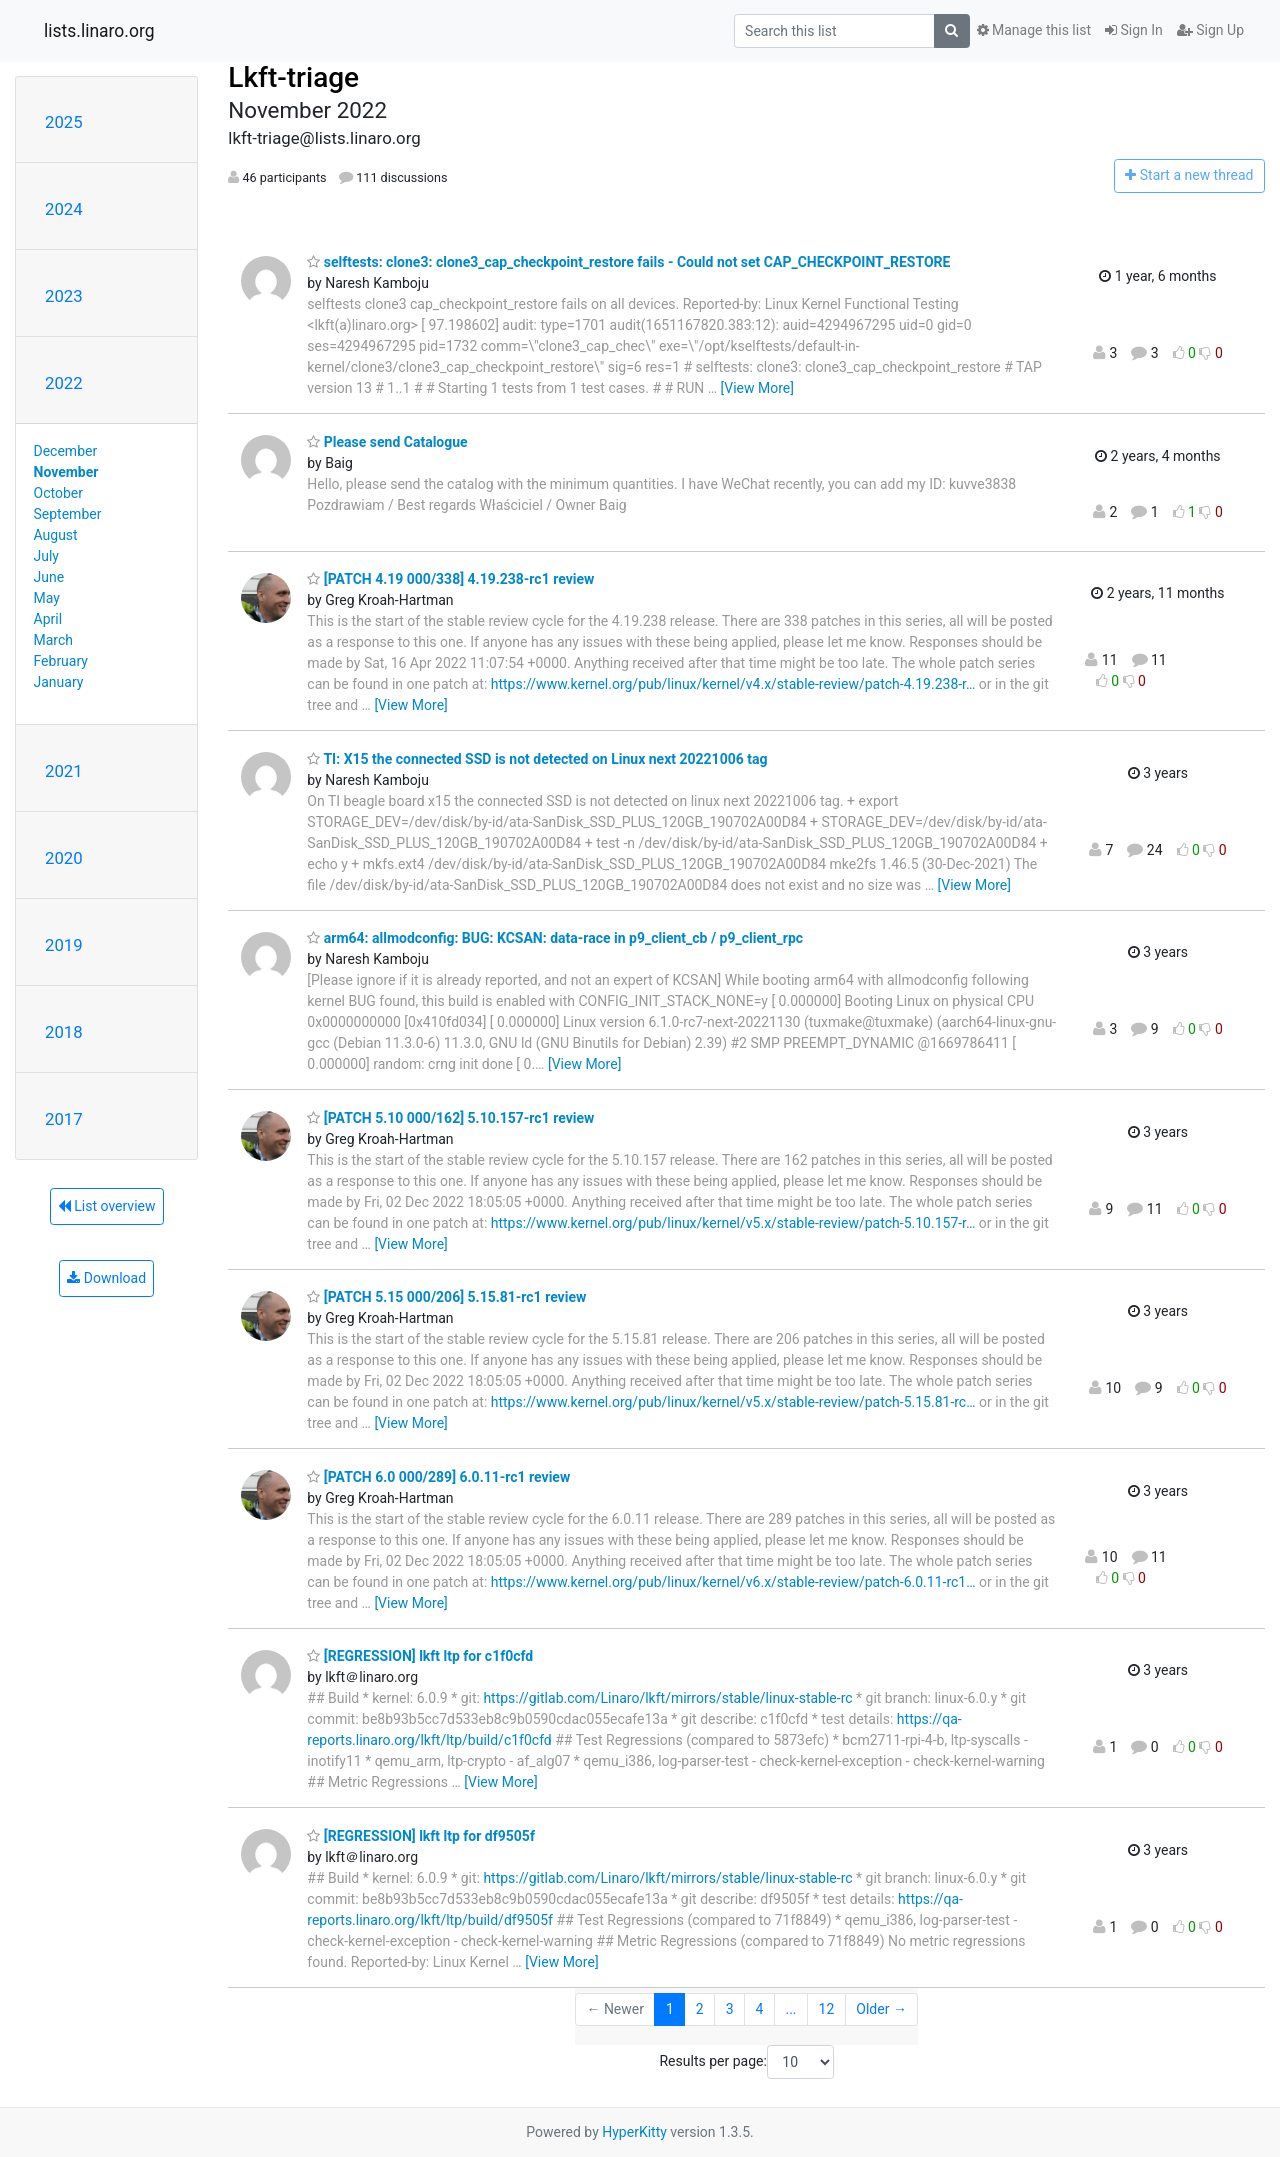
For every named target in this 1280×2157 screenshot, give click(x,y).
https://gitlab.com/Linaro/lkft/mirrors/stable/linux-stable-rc (667, 1698)
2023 (64, 296)
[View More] (757, 388)
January (59, 682)
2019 (64, 945)
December (66, 451)
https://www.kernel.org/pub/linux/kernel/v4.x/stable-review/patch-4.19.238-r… (733, 684)
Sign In (1134, 30)
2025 (64, 122)
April (48, 619)
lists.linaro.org (99, 31)
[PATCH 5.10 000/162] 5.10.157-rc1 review (450, 1118)
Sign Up (1210, 30)
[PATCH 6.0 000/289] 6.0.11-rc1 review (438, 1477)
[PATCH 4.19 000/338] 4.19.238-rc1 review (450, 579)
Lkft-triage (293, 77)
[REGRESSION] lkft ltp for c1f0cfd (420, 1656)
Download (106, 1278)
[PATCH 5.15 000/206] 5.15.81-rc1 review (446, 1297)
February (61, 661)
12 (827, 2009)
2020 (64, 858)
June (49, 577)
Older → (881, 2009)
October (58, 493)
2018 (64, 1032)
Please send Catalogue (387, 442)
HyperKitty (634, 2132)
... (790, 2009)
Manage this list (1034, 30)
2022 (64, 383)
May (47, 598)
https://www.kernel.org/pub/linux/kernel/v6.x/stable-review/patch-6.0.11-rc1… (733, 1582)
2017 (64, 1119)
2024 (64, 209)
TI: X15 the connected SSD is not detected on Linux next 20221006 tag (537, 759)
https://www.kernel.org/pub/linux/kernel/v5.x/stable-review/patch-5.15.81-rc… (733, 1402)
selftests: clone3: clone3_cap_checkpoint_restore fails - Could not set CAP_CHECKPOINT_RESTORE (628, 262)
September (68, 514)
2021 (64, 771)
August (56, 535)
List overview (107, 1206)
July (46, 556)
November (66, 472)
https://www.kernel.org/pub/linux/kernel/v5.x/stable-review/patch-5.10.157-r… (733, 1223)
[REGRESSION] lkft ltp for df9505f (421, 1836)
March (54, 640)
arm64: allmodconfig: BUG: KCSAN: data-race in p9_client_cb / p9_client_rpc (555, 938)
